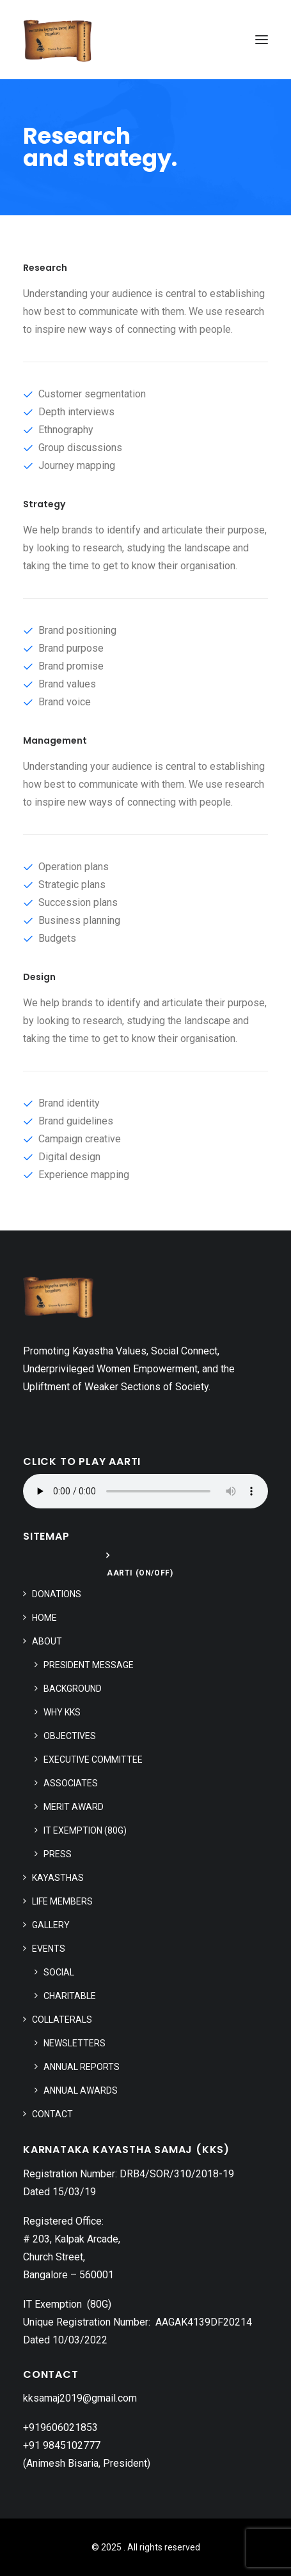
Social (58, 1972)
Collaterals (62, 2019)
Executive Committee (93, 1759)
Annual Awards (80, 2090)
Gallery (51, 1925)
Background (72, 1688)
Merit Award (73, 1807)
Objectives (69, 1736)
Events (48, 1948)
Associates (70, 1783)
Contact (52, 2114)
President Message (88, 1665)
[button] (261, 39)
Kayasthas (58, 1878)
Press (57, 1854)
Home (44, 1618)
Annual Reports (81, 2067)
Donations (56, 1594)
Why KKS (62, 1712)
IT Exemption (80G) (85, 1830)
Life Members (62, 1901)
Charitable (69, 1996)
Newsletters (74, 2043)
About (47, 1641)
